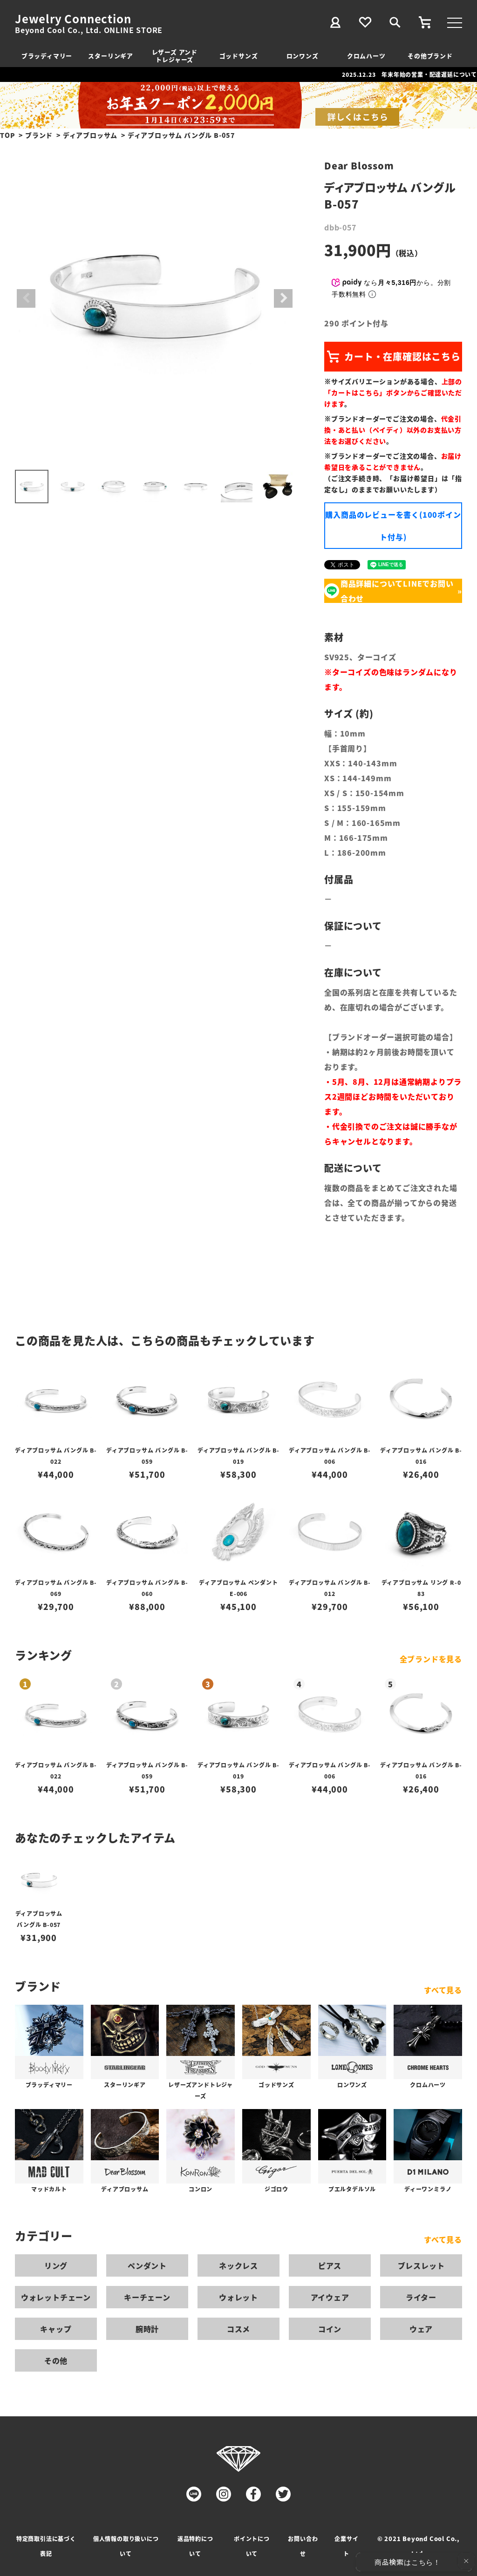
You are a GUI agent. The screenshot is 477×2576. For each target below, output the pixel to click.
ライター (421, 2297)
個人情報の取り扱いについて (126, 2546)
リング (56, 2265)
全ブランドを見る (431, 1658)
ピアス (329, 2265)
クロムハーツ (366, 55)
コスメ (238, 2328)
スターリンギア (110, 55)
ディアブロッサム (90, 135)
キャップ (55, 2328)
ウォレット (238, 2297)
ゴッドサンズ (238, 55)
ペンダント (147, 2265)
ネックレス (238, 2265)
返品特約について (195, 2546)
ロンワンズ (302, 55)
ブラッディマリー (46, 55)
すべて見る (443, 1989)
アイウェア (330, 2297)
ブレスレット (421, 2265)
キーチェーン (147, 2297)
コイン (329, 2328)
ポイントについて (252, 2546)
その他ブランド (430, 55)
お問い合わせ (303, 2546)
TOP (7, 135)
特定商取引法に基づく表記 (46, 2546)
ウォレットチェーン (56, 2297)
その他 (56, 2360)
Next (283, 298)
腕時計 (147, 2328)
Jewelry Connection (73, 18)
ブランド (39, 135)
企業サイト (346, 2546)
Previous (26, 298)
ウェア (421, 2328)
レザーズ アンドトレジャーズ (175, 55)
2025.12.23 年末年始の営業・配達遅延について (409, 74)
